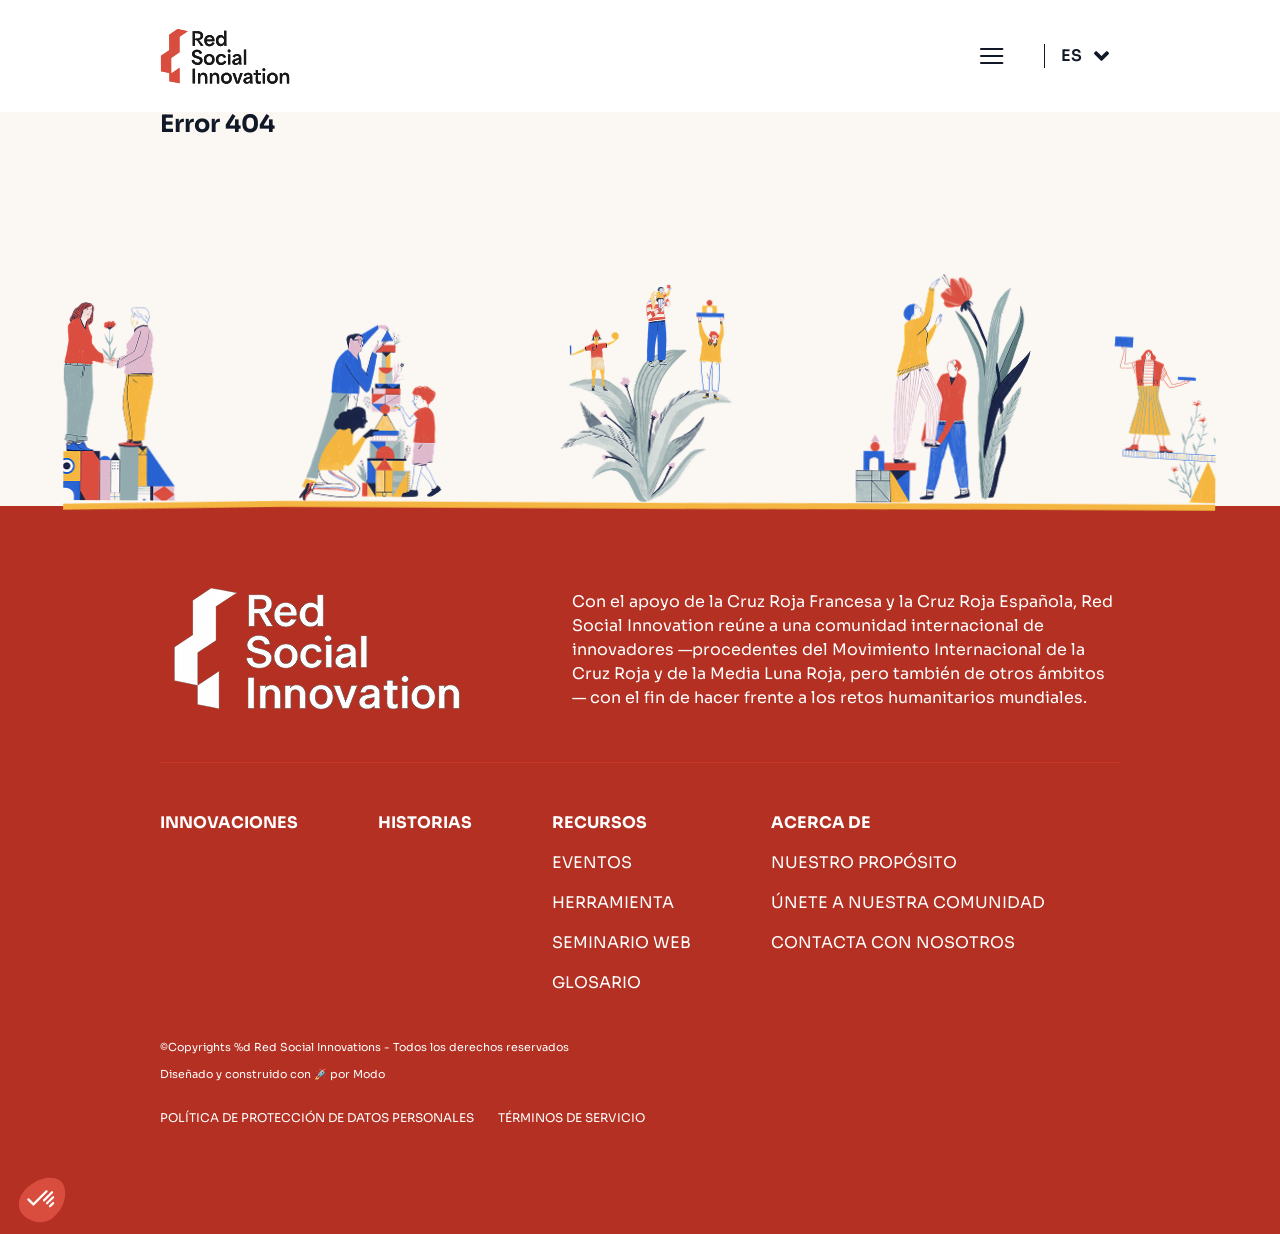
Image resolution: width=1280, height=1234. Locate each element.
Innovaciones (229, 822)
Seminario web (621, 942)
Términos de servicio (571, 1117)
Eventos (592, 862)
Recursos (599, 822)
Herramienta (613, 902)
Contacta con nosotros (893, 942)
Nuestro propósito (864, 862)
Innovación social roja (225, 56)
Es (1071, 55)
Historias (425, 822)
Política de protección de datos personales (317, 1117)
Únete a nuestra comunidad (908, 902)
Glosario (596, 982)
